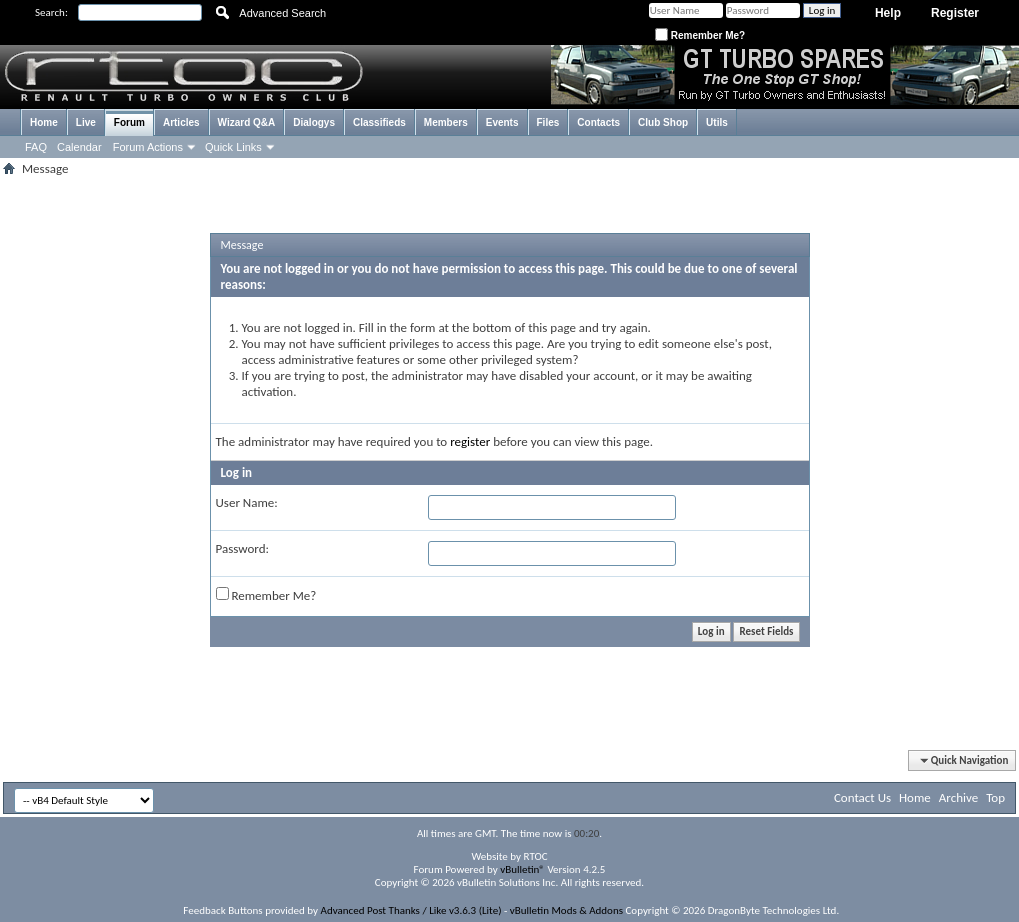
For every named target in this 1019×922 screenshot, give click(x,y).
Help (888, 13)
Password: (242, 548)
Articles (181, 122)
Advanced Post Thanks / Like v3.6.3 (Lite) (411, 910)
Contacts (598, 122)
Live (86, 122)
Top (995, 797)
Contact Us (862, 797)
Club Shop (663, 122)
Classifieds (379, 122)
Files (548, 122)
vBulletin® (522, 869)
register (470, 441)
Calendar (79, 147)
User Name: (247, 502)
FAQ (36, 147)
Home (44, 122)
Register (955, 13)
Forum (129, 122)
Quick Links (233, 147)
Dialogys (314, 122)
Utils (717, 122)
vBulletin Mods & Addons (566, 910)
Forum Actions (148, 147)
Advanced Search (282, 13)
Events (502, 122)
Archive (958, 797)
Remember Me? (700, 35)
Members (446, 122)
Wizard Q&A (247, 122)
